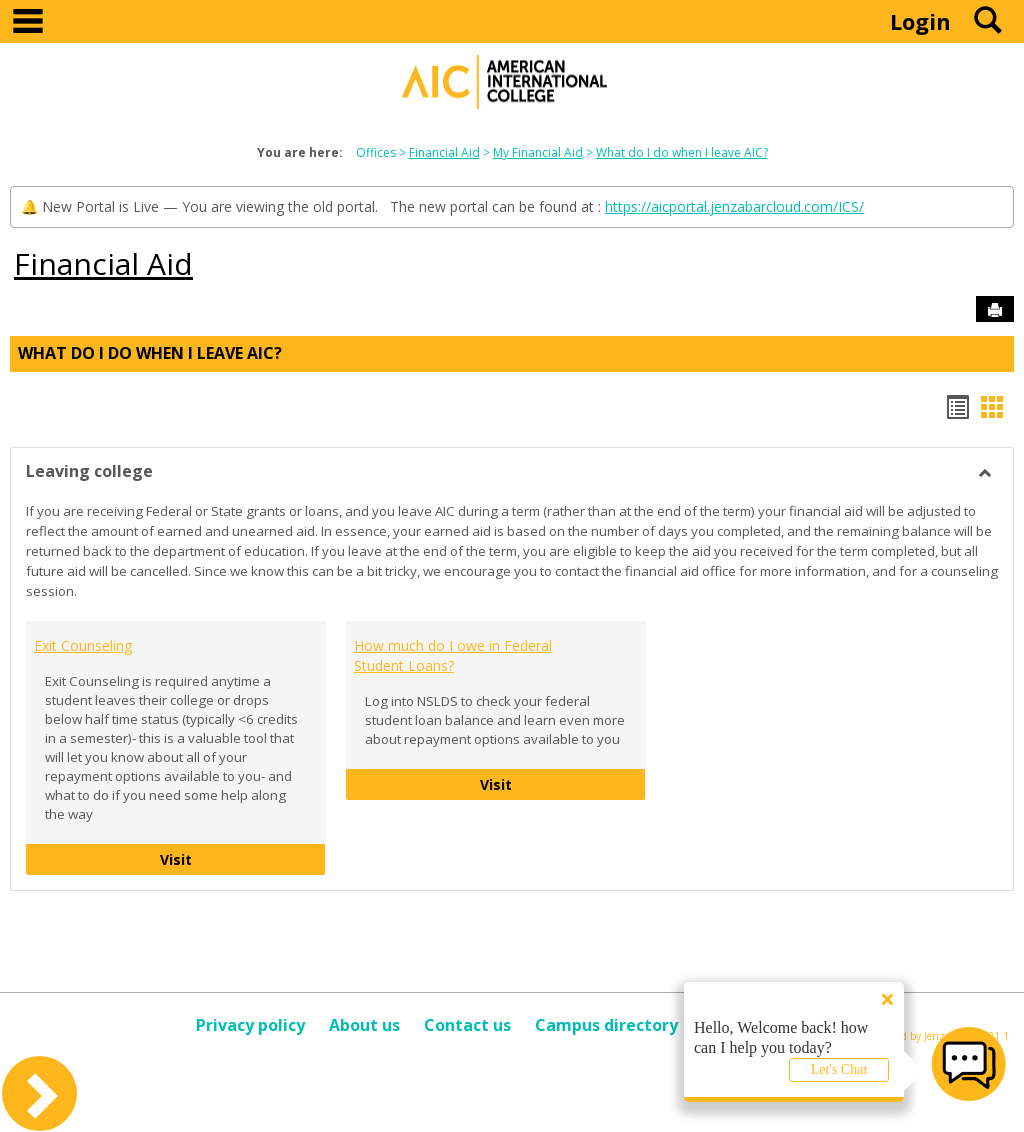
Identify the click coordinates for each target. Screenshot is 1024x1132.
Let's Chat (839, 1069)
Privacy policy (250, 1025)
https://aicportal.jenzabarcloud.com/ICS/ (734, 206)
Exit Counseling (83, 645)
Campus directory (606, 1025)
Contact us (467, 1025)
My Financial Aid (538, 152)
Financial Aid (444, 152)
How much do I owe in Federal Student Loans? (453, 655)
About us (364, 1025)
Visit (231, 858)
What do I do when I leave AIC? (682, 152)
